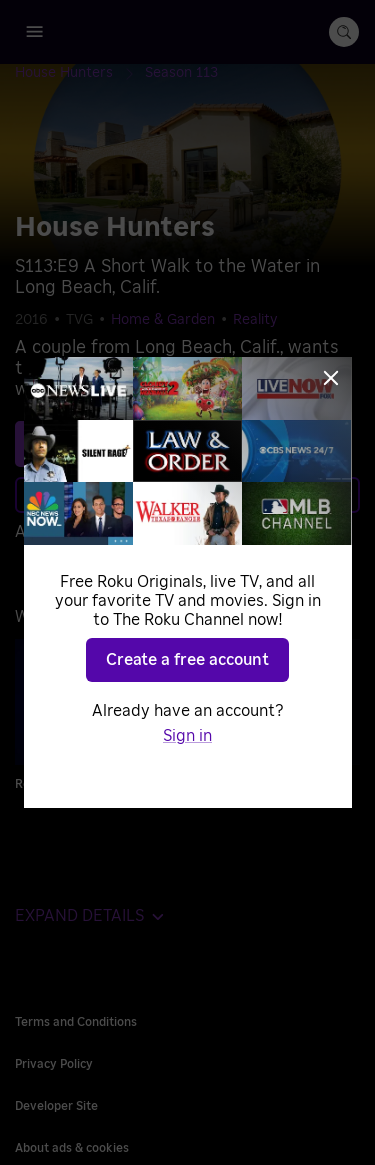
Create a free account (187, 660)
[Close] (331, 378)
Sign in (187, 736)
